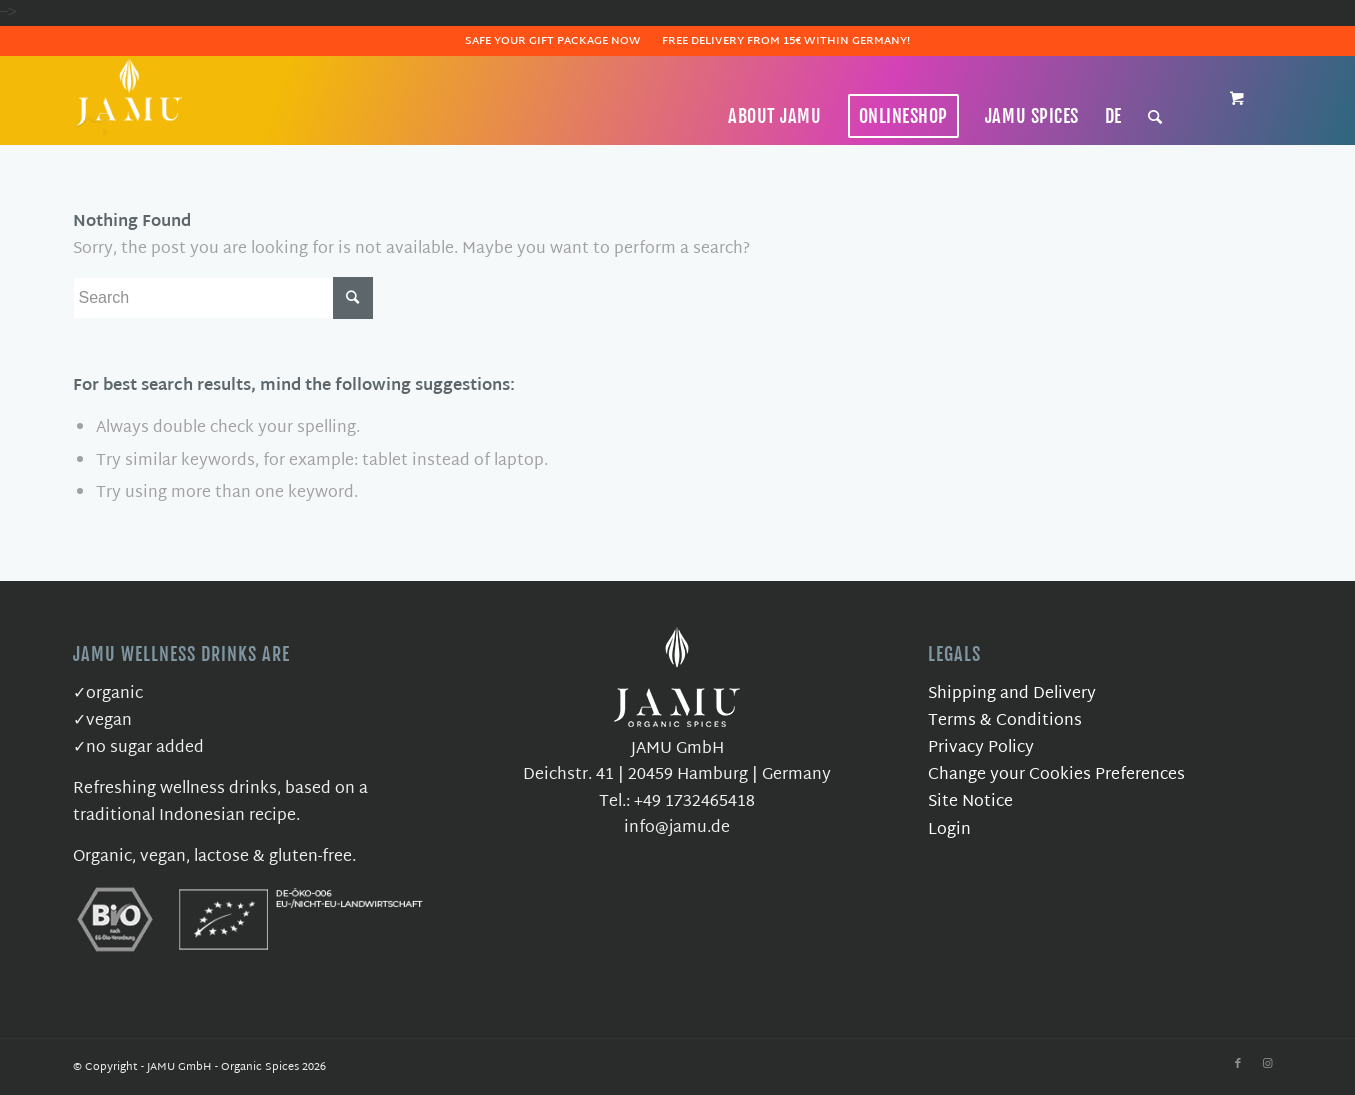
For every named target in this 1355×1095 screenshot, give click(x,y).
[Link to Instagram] (1268, 1064)
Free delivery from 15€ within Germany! (786, 41)
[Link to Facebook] (1238, 1064)
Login (949, 830)
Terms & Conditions (1005, 721)
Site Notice (970, 802)
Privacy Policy (981, 748)
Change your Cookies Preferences (1056, 775)
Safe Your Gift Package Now (553, 41)
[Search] (1155, 116)
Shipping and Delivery (1012, 694)
